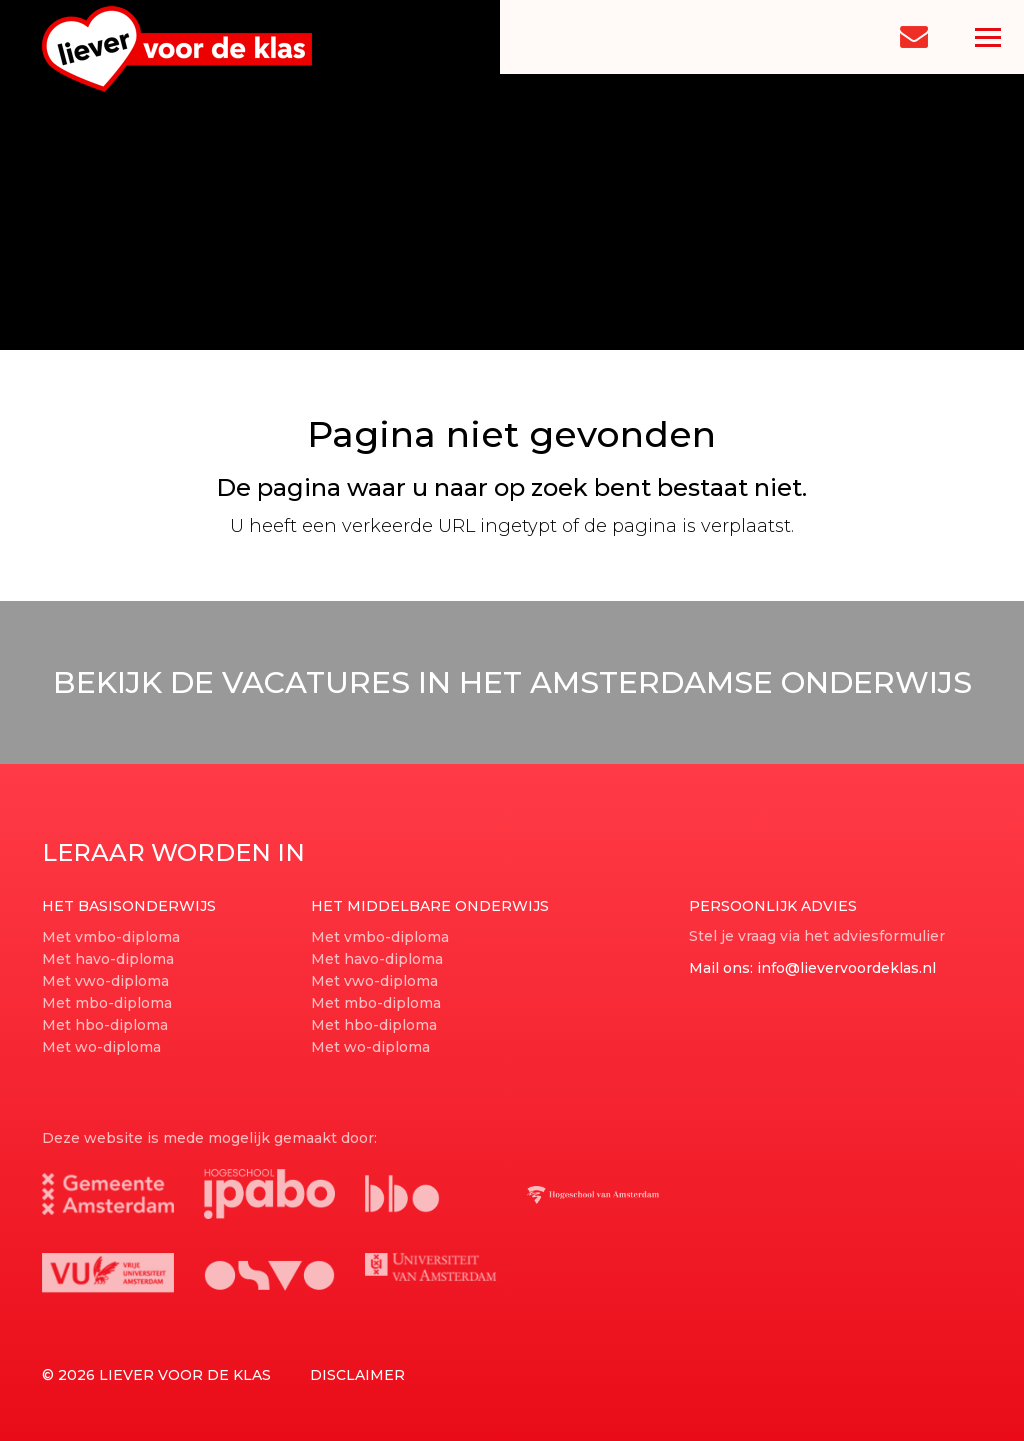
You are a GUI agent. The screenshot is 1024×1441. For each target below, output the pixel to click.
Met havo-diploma (108, 959)
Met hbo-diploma (105, 1025)
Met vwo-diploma (105, 981)
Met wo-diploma (101, 1047)
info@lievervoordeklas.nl (846, 968)
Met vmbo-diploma (111, 937)
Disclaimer (357, 1375)
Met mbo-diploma (107, 1003)
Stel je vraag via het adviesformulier (817, 936)
